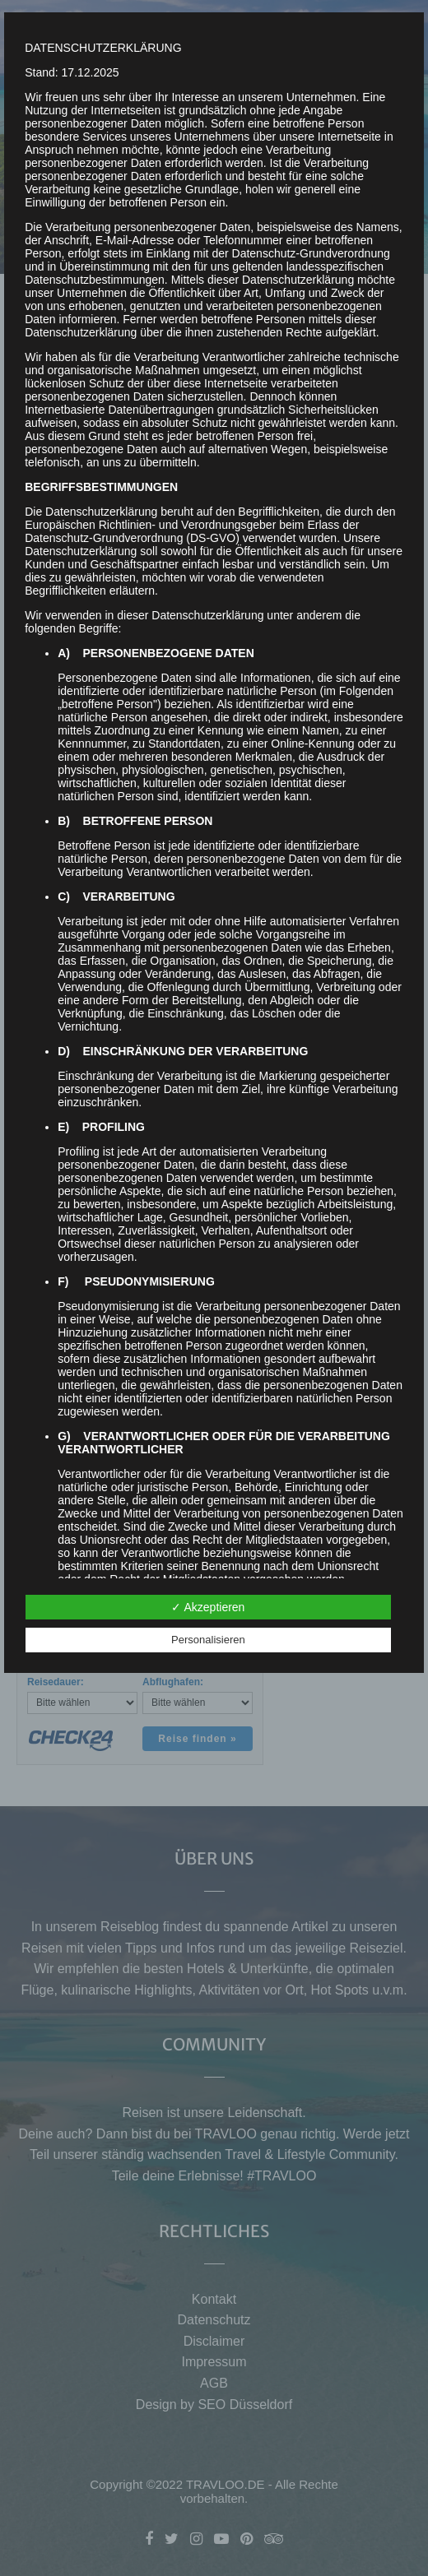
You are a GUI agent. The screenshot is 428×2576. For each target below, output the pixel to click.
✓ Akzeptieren (207, 1607)
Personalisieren (208, 1639)
